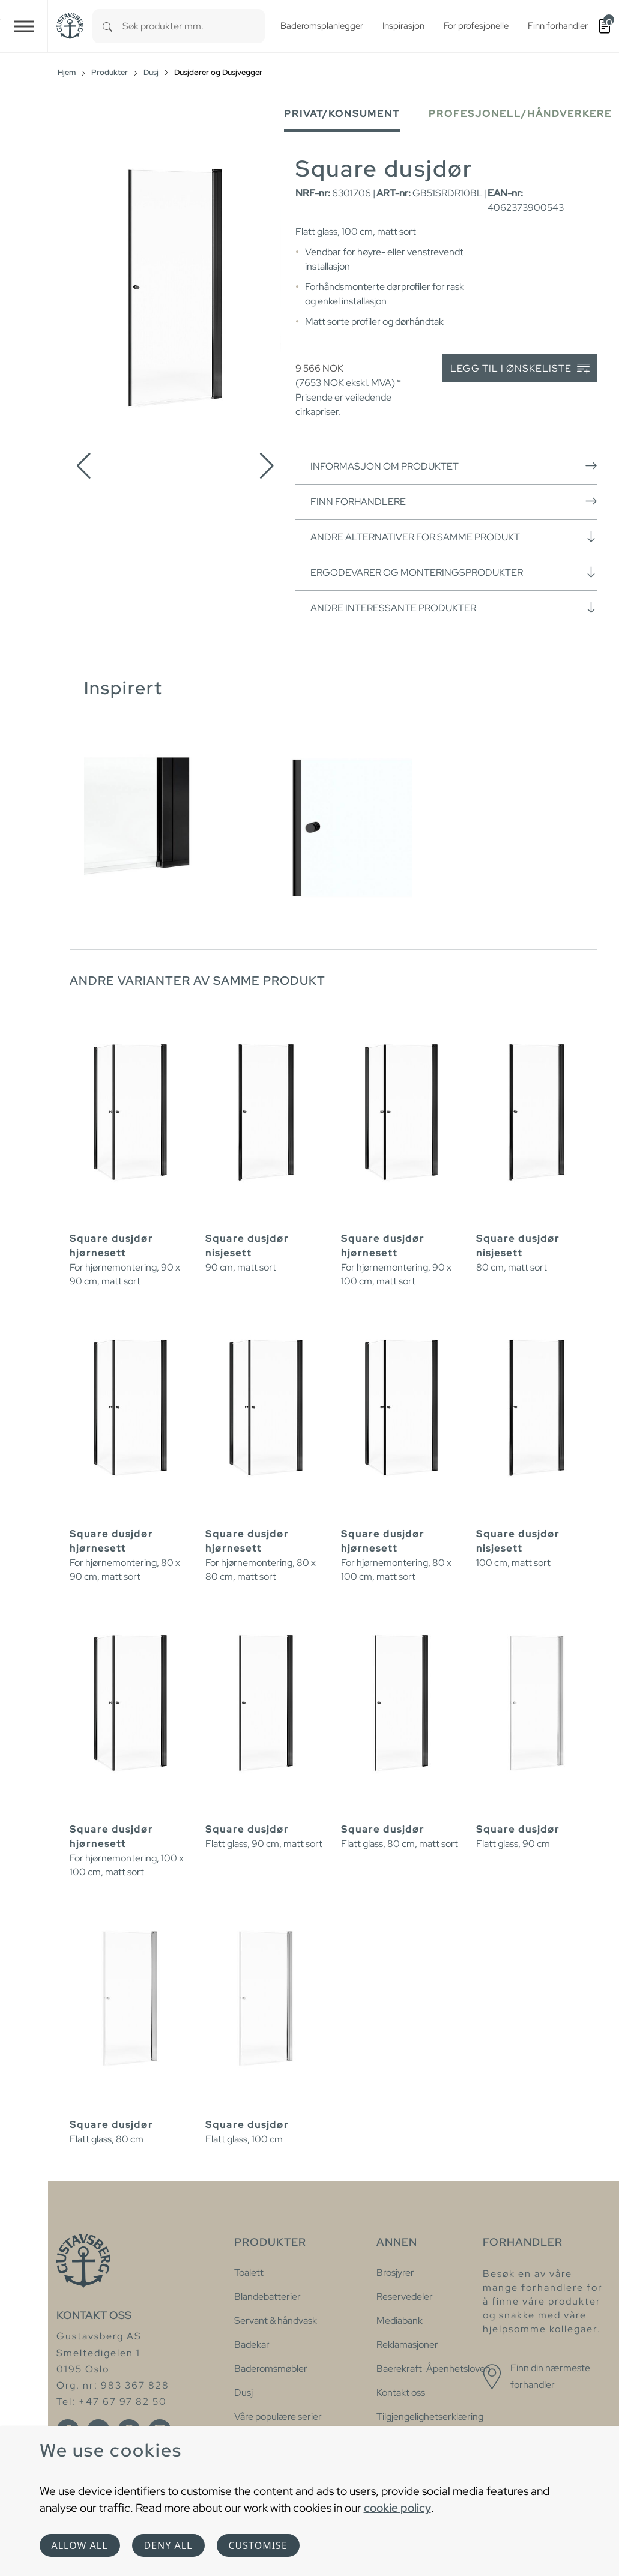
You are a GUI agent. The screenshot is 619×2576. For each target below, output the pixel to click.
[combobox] (193, 26)
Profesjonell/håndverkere (520, 113)
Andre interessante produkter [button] (453, 607)
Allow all (80, 2545)
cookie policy (397, 2507)
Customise (258, 2545)
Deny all (168, 2545)
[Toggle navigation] (24, 26)
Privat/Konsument (342, 113)
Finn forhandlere (453, 501)
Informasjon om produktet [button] (453, 466)
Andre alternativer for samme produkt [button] (453, 536)
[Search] (107, 26)
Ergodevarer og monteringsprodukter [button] (453, 572)
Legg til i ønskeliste (520, 369)
